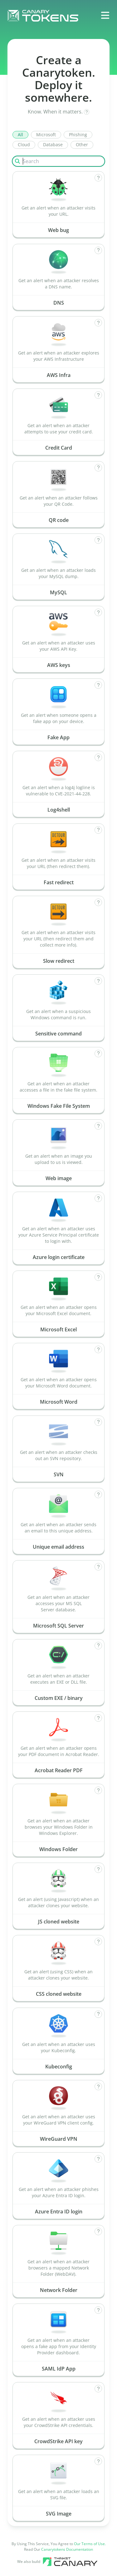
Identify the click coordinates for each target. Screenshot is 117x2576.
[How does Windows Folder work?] (98, 1790)
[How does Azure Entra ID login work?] (98, 2159)
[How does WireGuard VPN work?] (98, 2086)
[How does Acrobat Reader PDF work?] (98, 1718)
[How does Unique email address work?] (98, 1494)
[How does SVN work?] (98, 1422)
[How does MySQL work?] (98, 540)
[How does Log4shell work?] (98, 757)
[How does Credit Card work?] (98, 395)
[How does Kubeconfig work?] (98, 2014)
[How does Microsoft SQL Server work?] (98, 1566)
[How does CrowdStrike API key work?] (98, 2388)
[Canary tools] (70, 2562)
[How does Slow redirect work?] (98, 902)
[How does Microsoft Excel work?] (98, 1277)
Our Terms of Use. (90, 2543)
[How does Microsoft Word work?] (98, 1349)
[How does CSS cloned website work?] (98, 1941)
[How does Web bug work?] (98, 177)
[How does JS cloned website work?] (98, 1869)
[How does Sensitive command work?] (98, 981)
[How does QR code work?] (98, 467)
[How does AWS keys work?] (98, 612)
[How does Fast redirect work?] (98, 830)
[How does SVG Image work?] (98, 2461)
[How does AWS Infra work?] (98, 322)
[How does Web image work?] (98, 1126)
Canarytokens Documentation (67, 2549)
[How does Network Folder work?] (98, 2231)
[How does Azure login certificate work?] (98, 1198)
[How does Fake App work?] (98, 685)
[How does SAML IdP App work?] (98, 2310)
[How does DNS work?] (98, 250)
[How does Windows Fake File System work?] (98, 1053)
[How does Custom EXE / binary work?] (98, 1645)
